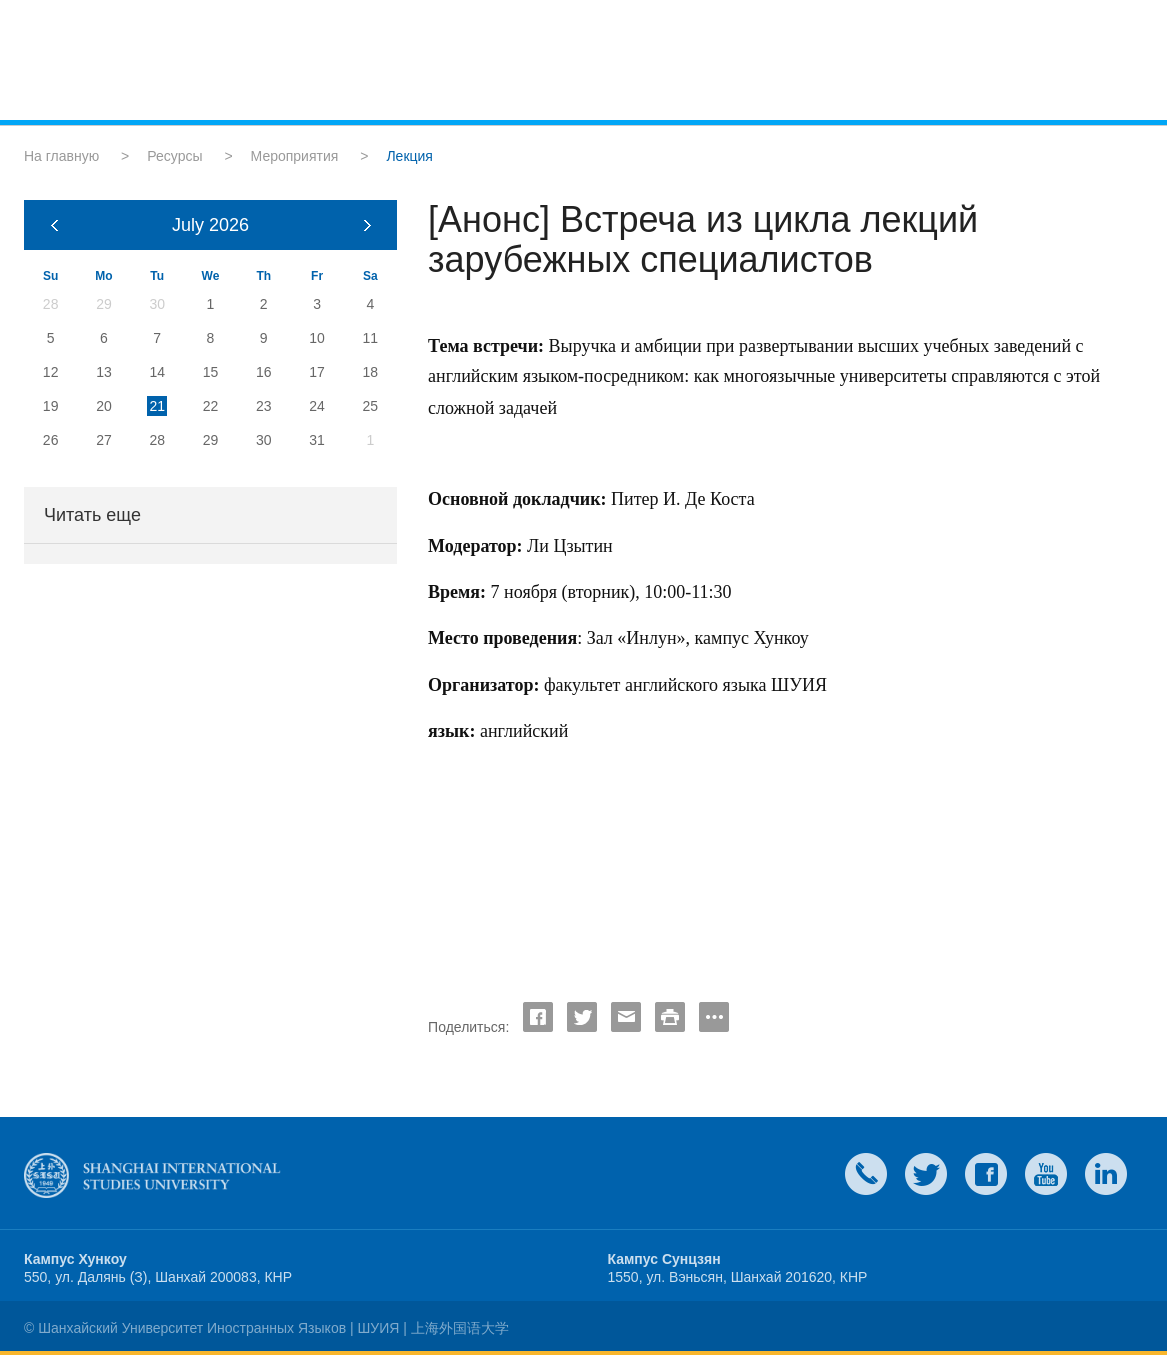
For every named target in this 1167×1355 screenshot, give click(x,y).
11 (371, 338)
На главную (61, 156)
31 (317, 440)
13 (104, 372)
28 (157, 440)
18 (371, 372)
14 (157, 372)
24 (317, 406)
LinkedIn (1106, 1174)
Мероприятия (295, 156)
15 (211, 372)
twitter (926, 1174)
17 (317, 372)
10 (317, 338)
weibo (1046, 1174)
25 (371, 406)
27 (104, 440)
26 (51, 440)
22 (211, 406)
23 (264, 406)
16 (264, 372)
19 (51, 406)
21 (157, 406)
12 (51, 372)
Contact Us (866, 1174)
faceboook (986, 1174)
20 (104, 406)
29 (211, 440)
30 (264, 440)
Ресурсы (174, 156)
